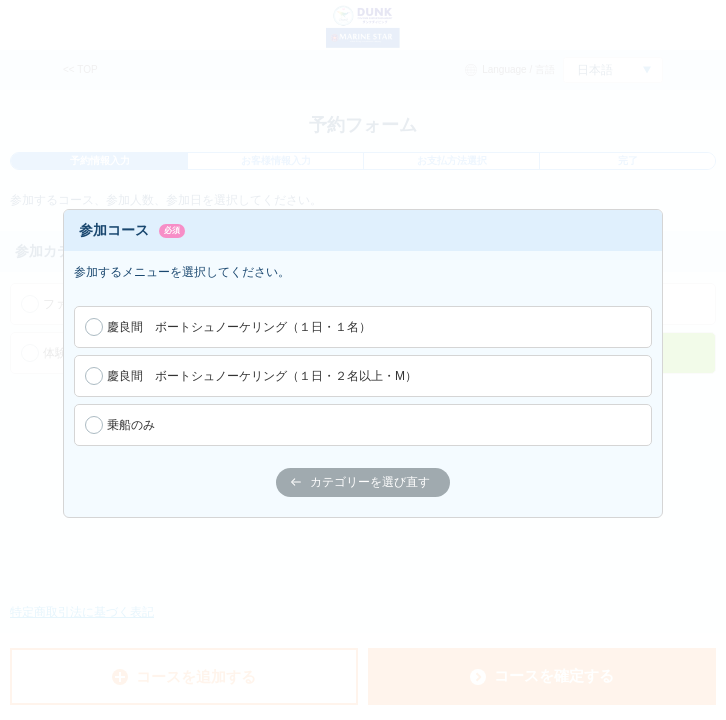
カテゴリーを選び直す (360, 482)
